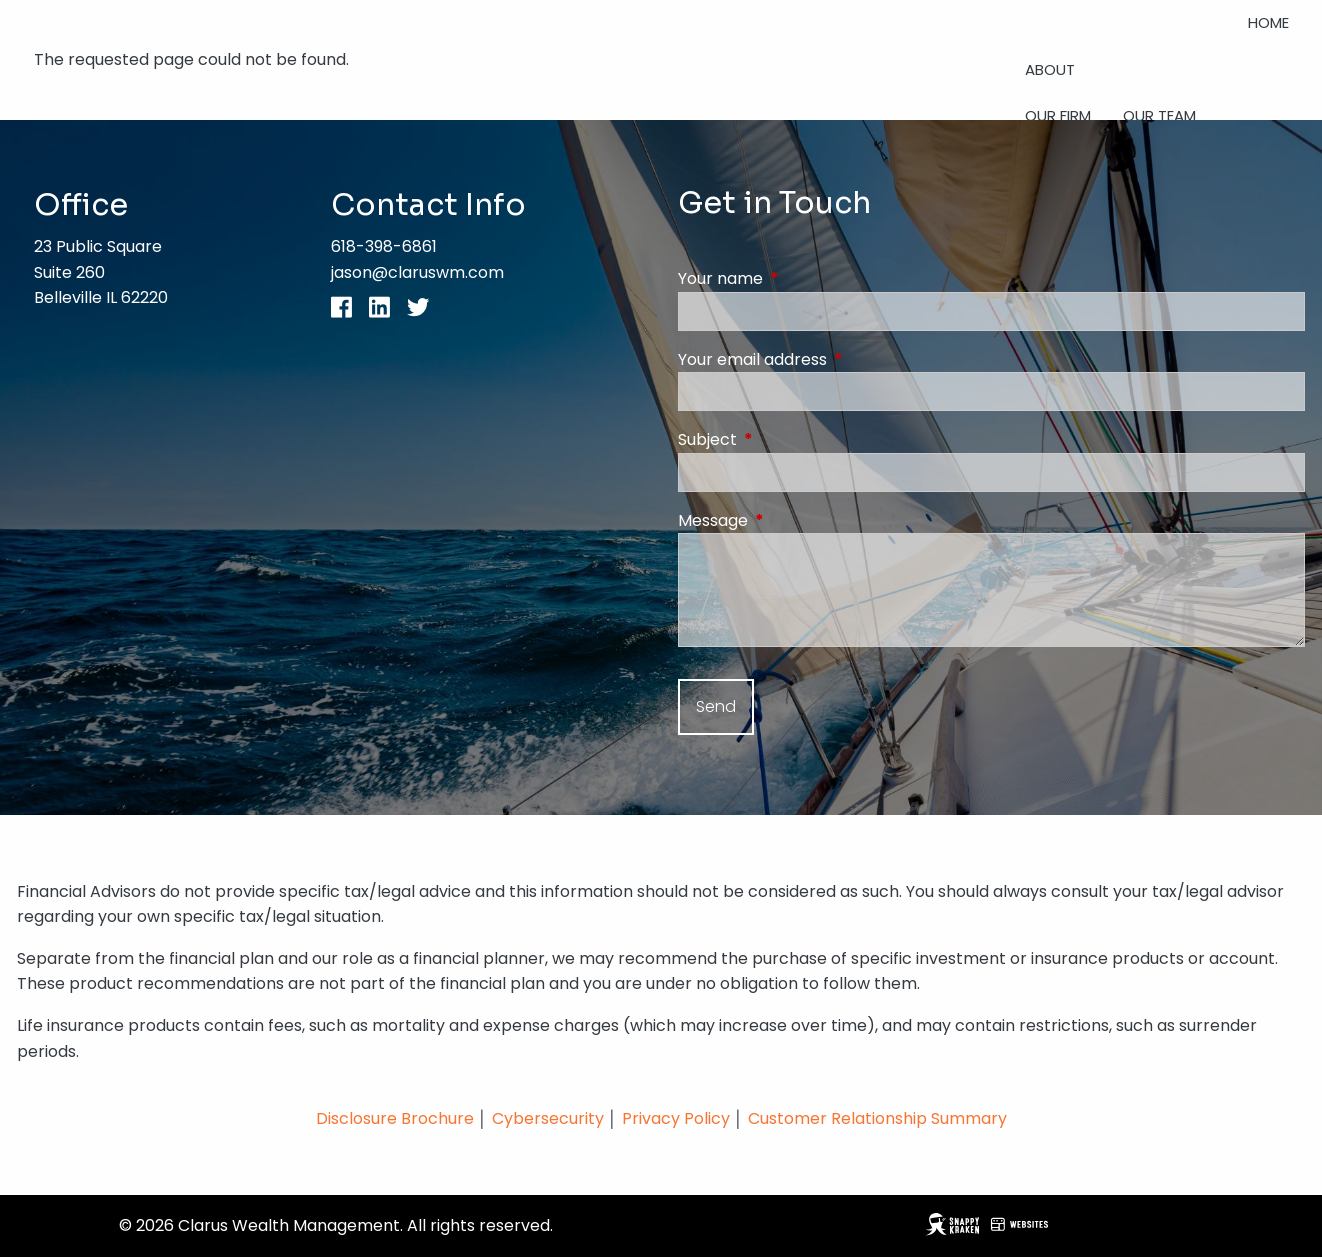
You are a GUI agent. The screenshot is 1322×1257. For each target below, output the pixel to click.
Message (793, 520)
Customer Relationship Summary (877, 1118)
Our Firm (1058, 115)
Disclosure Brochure (395, 1118)
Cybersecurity (548, 1118)
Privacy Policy (678, 1118)
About (1050, 69)
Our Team (1159, 115)
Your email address (832, 359)
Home (1268, 22)
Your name (800, 278)
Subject (787, 439)
